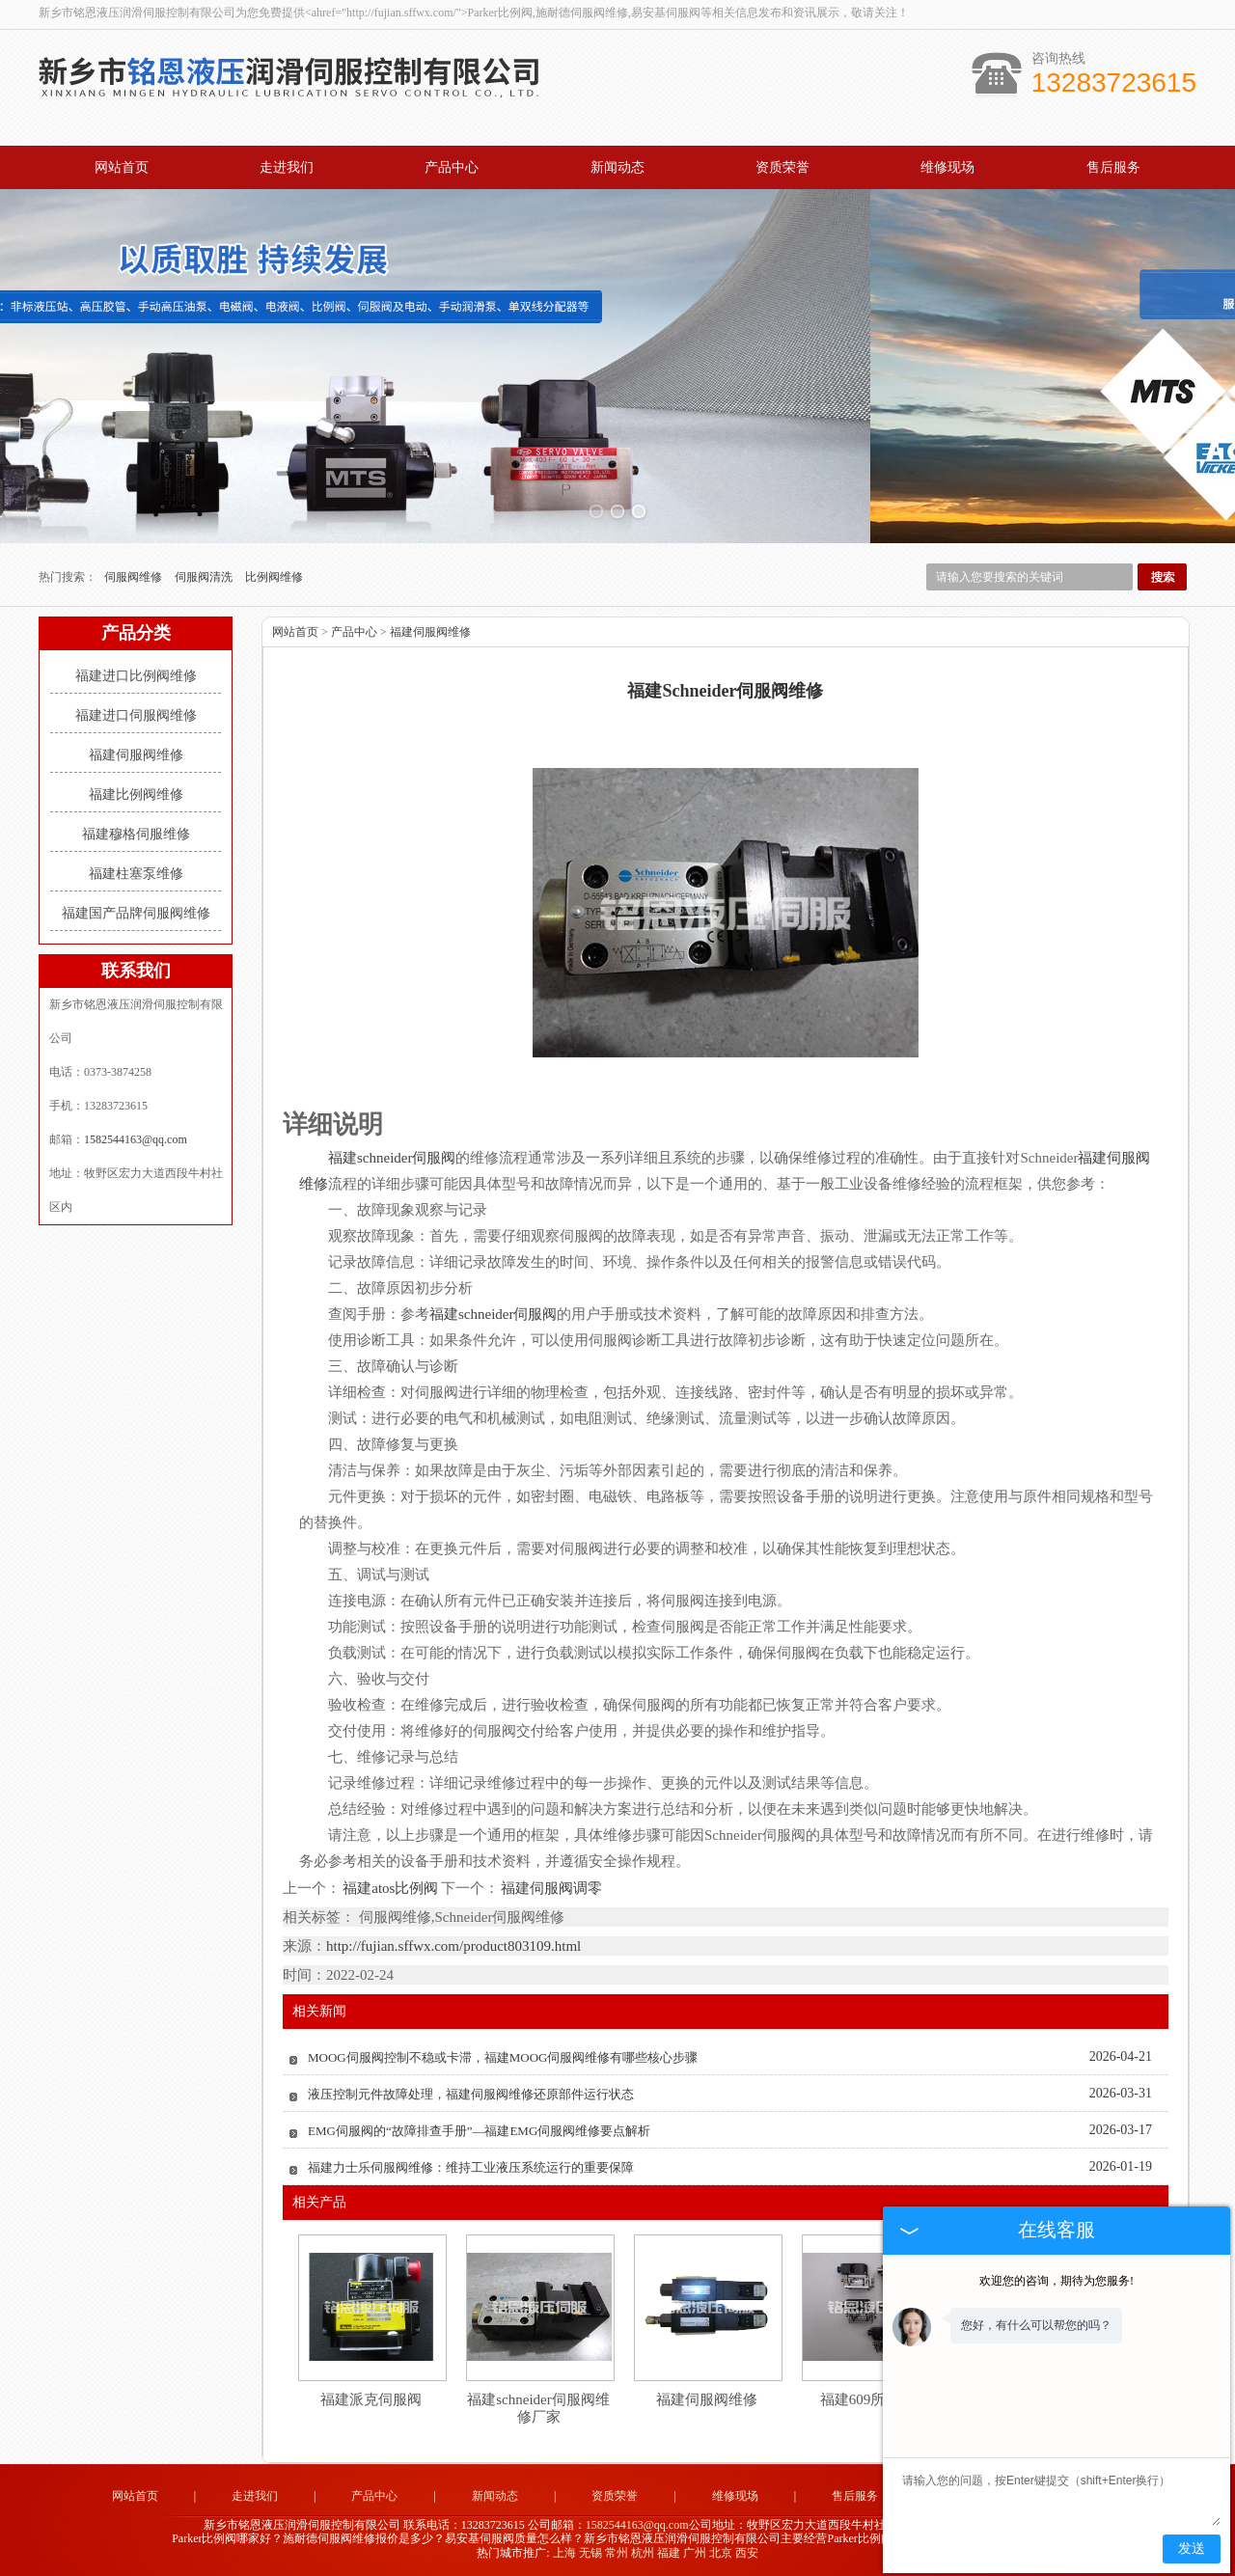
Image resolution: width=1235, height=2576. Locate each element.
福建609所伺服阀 (874, 2399)
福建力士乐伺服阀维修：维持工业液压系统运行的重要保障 (471, 2167)
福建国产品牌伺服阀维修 (136, 913)
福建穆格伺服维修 (136, 834)
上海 (564, 2553)
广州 (694, 2553)
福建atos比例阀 (391, 1888)
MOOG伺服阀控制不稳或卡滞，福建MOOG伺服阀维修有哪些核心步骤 (503, 2057)
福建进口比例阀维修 (136, 676)
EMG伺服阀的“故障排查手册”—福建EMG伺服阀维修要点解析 (479, 2131)
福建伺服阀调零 (550, 1888)
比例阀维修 (274, 577)
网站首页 (122, 167)
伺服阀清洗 (205, 577)
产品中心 (452, 167)
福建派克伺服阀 (371, 2399)
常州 (616, 2553)
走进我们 (287, 167)
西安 (746, 2553)
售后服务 (1113, 167)
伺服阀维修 (134, 577)
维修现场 (947, 167)
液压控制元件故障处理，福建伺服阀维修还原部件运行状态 (471, 2094)
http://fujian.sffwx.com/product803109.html (453, 1946)
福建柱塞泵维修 (136, 873)
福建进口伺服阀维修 (136, 715)
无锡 (590, 2553)
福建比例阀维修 (136, 794)
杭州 (642, 2553)
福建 (668, 2553)
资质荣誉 (782, 167)
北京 (720, 2553)
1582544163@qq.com (135, 1139)
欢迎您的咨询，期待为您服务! (1056, 2281)
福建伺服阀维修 (136, 755)
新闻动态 (617, 167)
